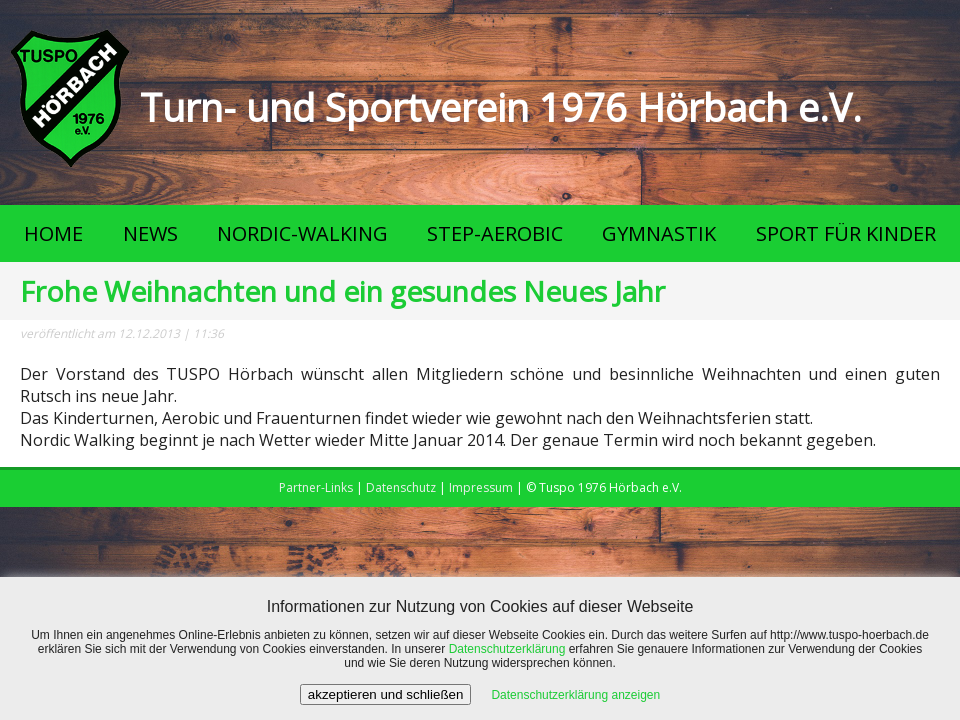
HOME (53, 233)
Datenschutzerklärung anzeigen (575, 695)
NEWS (150, 233)
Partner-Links (316, 487)
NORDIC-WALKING (302, 233)
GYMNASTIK (659, 233)
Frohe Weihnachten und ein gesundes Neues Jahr (342, 291)
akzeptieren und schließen (386, 694)
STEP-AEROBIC (495, 233)
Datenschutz (401, 487)
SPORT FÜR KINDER (846, 233)
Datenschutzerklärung (507, 649)
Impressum (481, 487)
